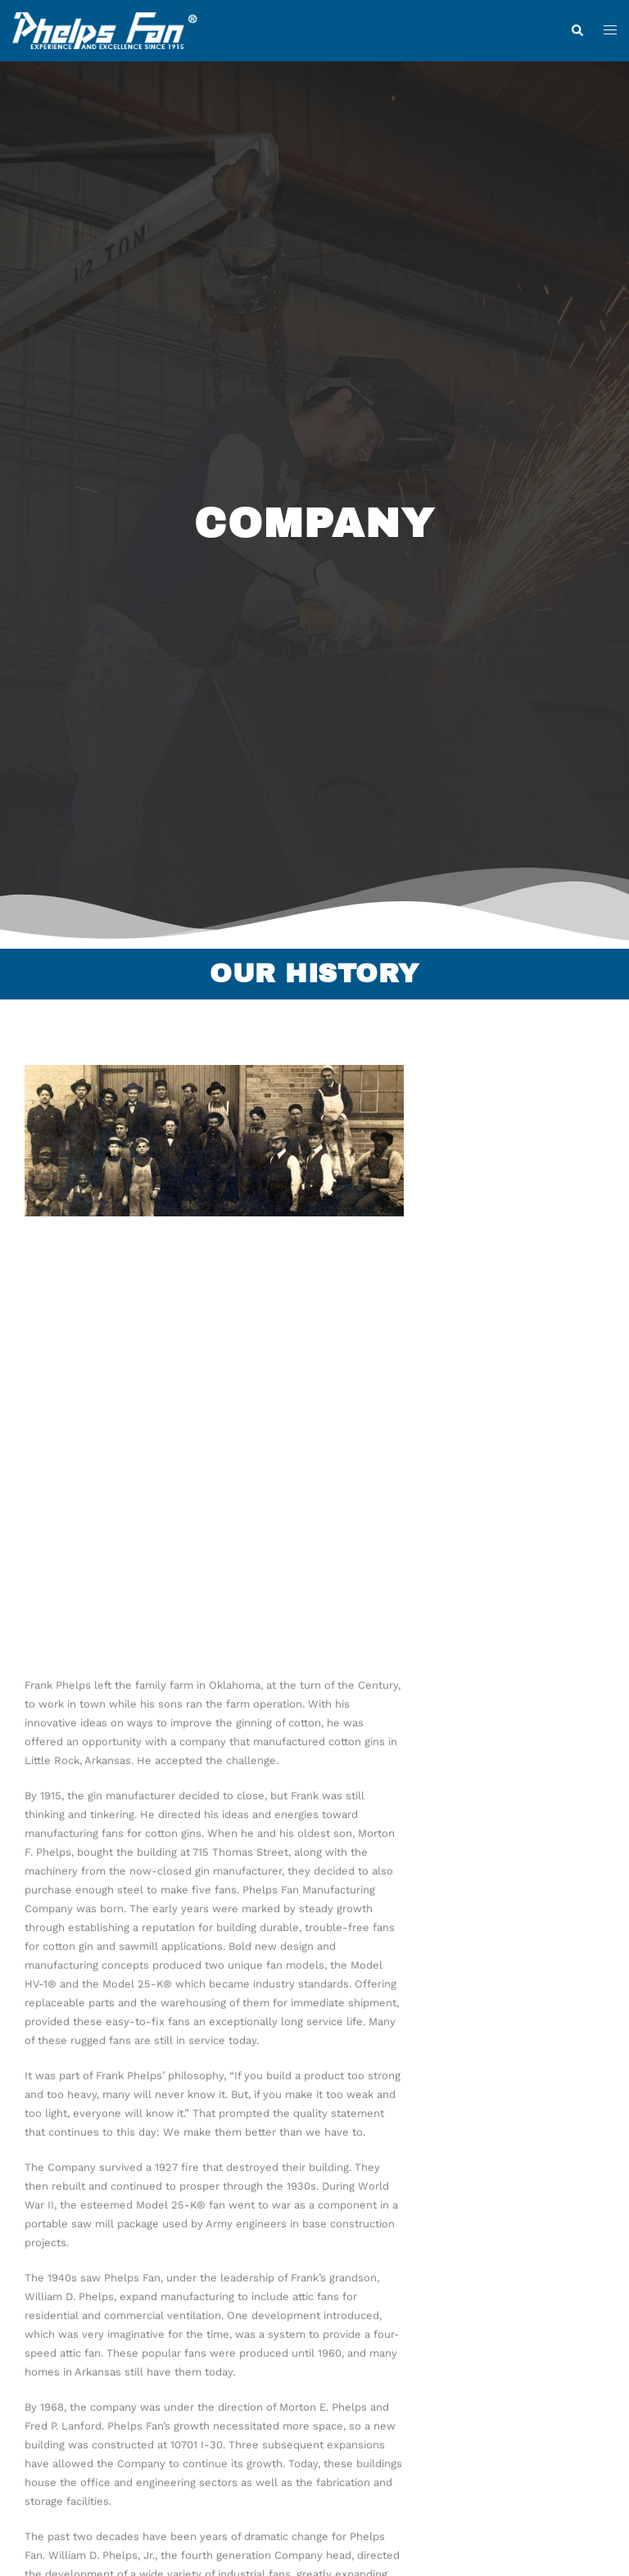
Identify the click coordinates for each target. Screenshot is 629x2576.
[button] (576, 31)
